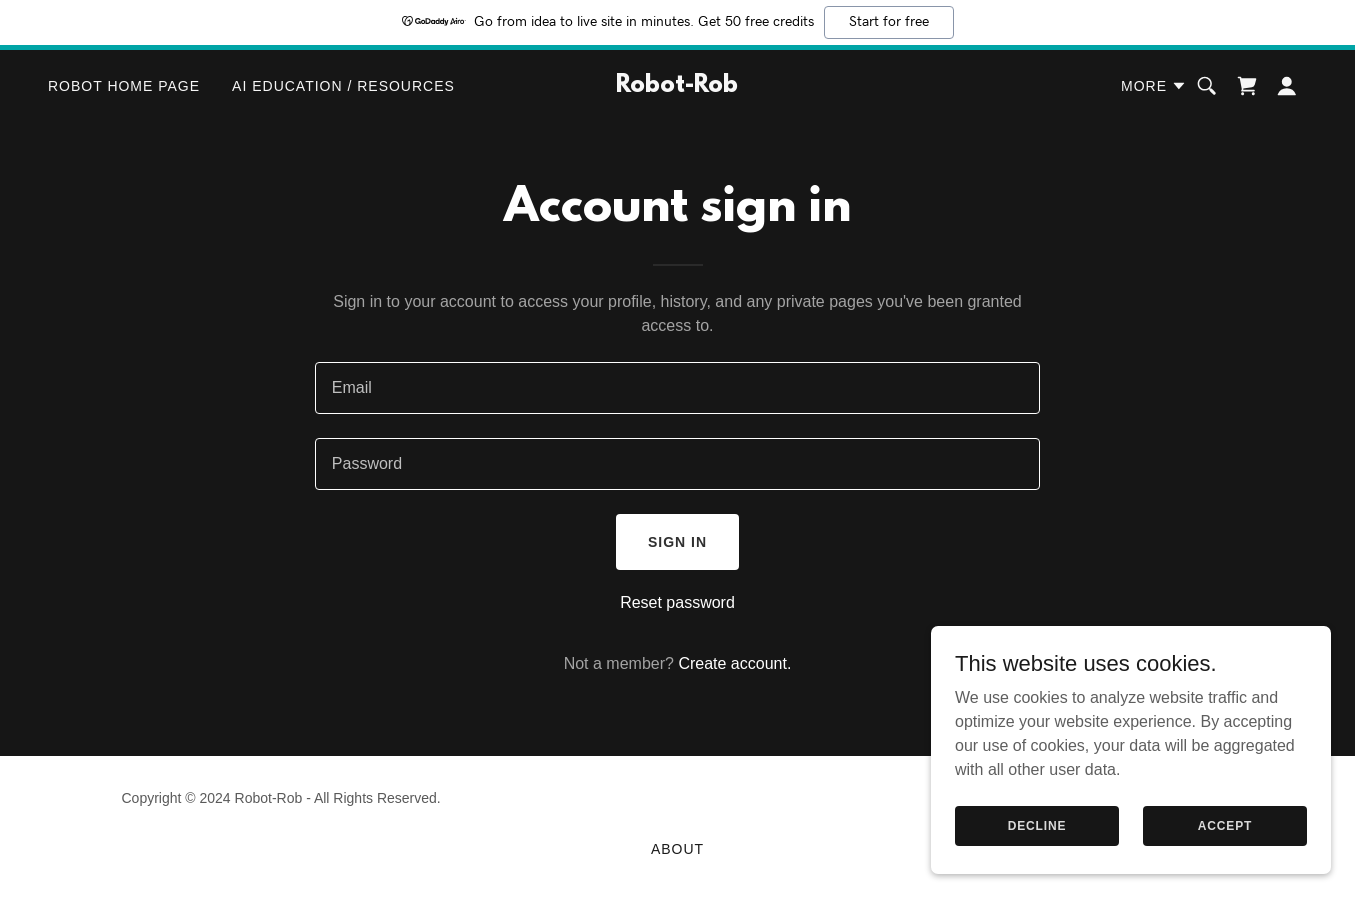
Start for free (889, 22)
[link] (678, 86)
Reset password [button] (677, 602)
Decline (1037, 825)
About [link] (677, 849)
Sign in (677, 542)
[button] (1154, 86)
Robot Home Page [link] (124, 86)
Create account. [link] (734, 663)
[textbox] (677, 388)
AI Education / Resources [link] (343, 86)
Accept (1225, 825)
